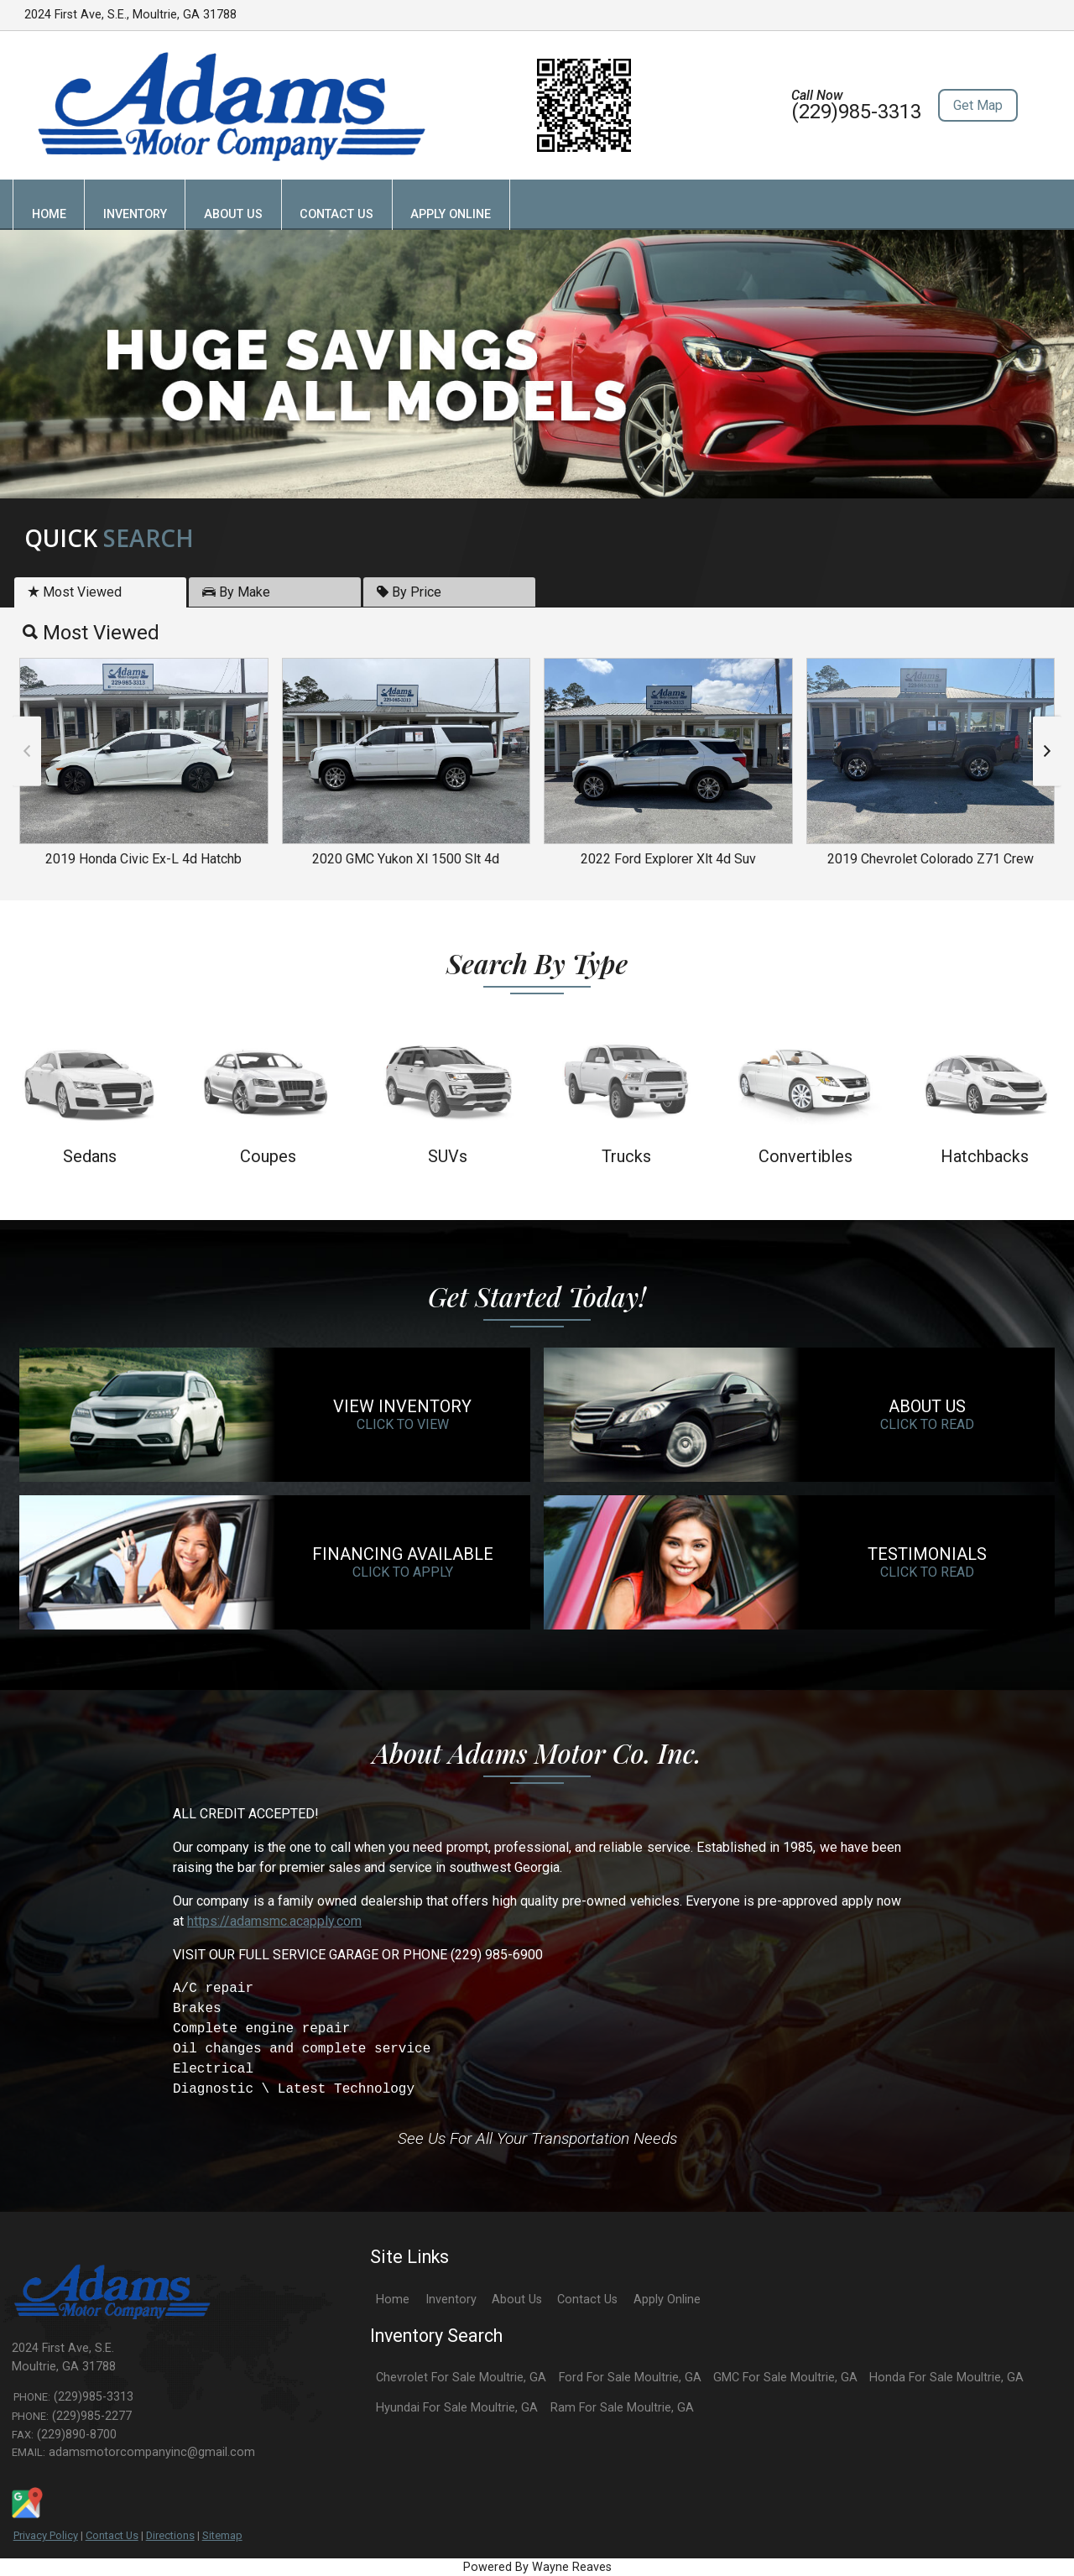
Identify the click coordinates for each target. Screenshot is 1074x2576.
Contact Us (112, 2535)
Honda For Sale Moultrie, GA (946, 2377)
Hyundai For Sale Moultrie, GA (457, 2408)
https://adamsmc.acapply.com (274, 1921)
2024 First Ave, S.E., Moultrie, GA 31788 (130, 15)
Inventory (451, 2299)
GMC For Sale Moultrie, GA (785, 2377)
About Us (517, 2299)
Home (392, 2299)
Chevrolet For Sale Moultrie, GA (461, 2377)
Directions (170, 2535)
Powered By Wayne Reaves (537, 2567)
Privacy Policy (45, 2535)
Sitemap (222, 2535)
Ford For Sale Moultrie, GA (630, 2377)
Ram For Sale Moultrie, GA (622, 2408)
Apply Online (667, 2299)
